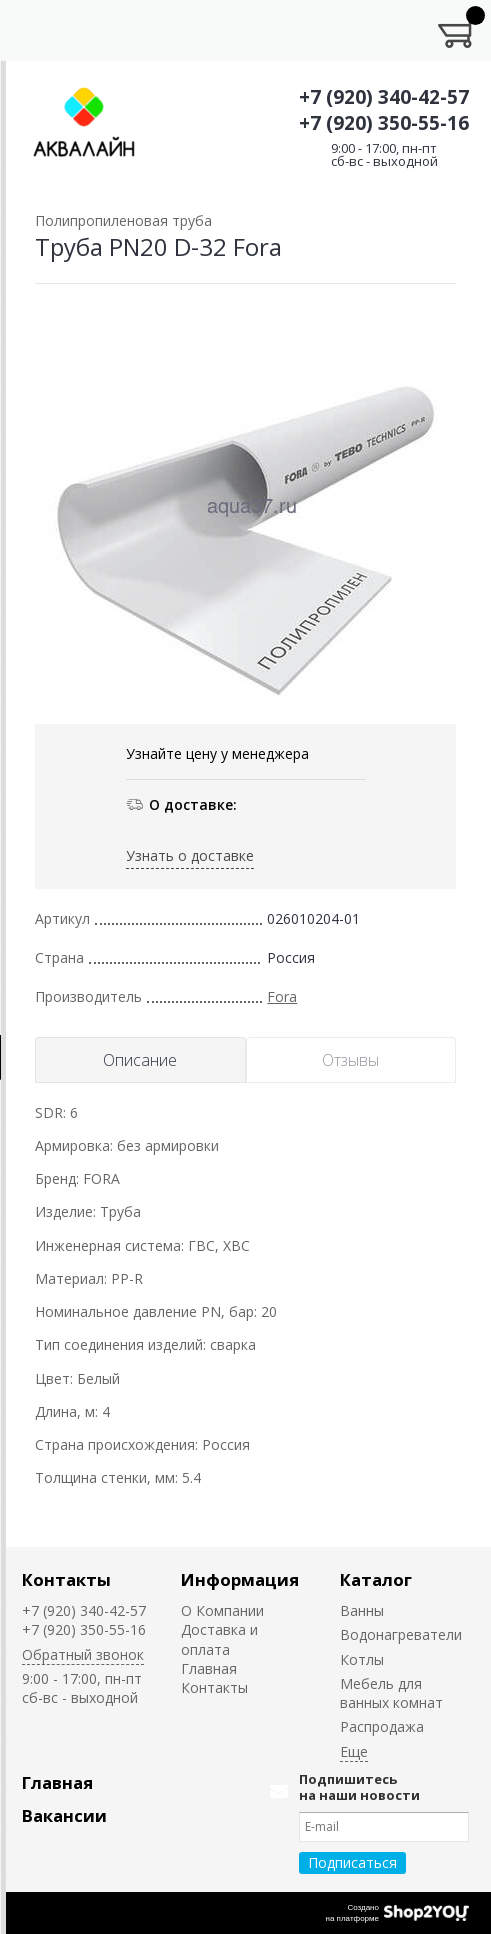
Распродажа (382, 1726)
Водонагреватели (401, 1634)
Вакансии (64, 1815)
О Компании (222, 1610)
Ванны (362, 1610)
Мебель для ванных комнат (391, 1693)
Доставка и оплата (219, 1639)
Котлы (362, 1659)
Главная (209, 1668)
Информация (240, 1579)
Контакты (66, 1579)
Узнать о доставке (190, 855)
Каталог (376, 1579)
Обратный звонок (83, 1654)
